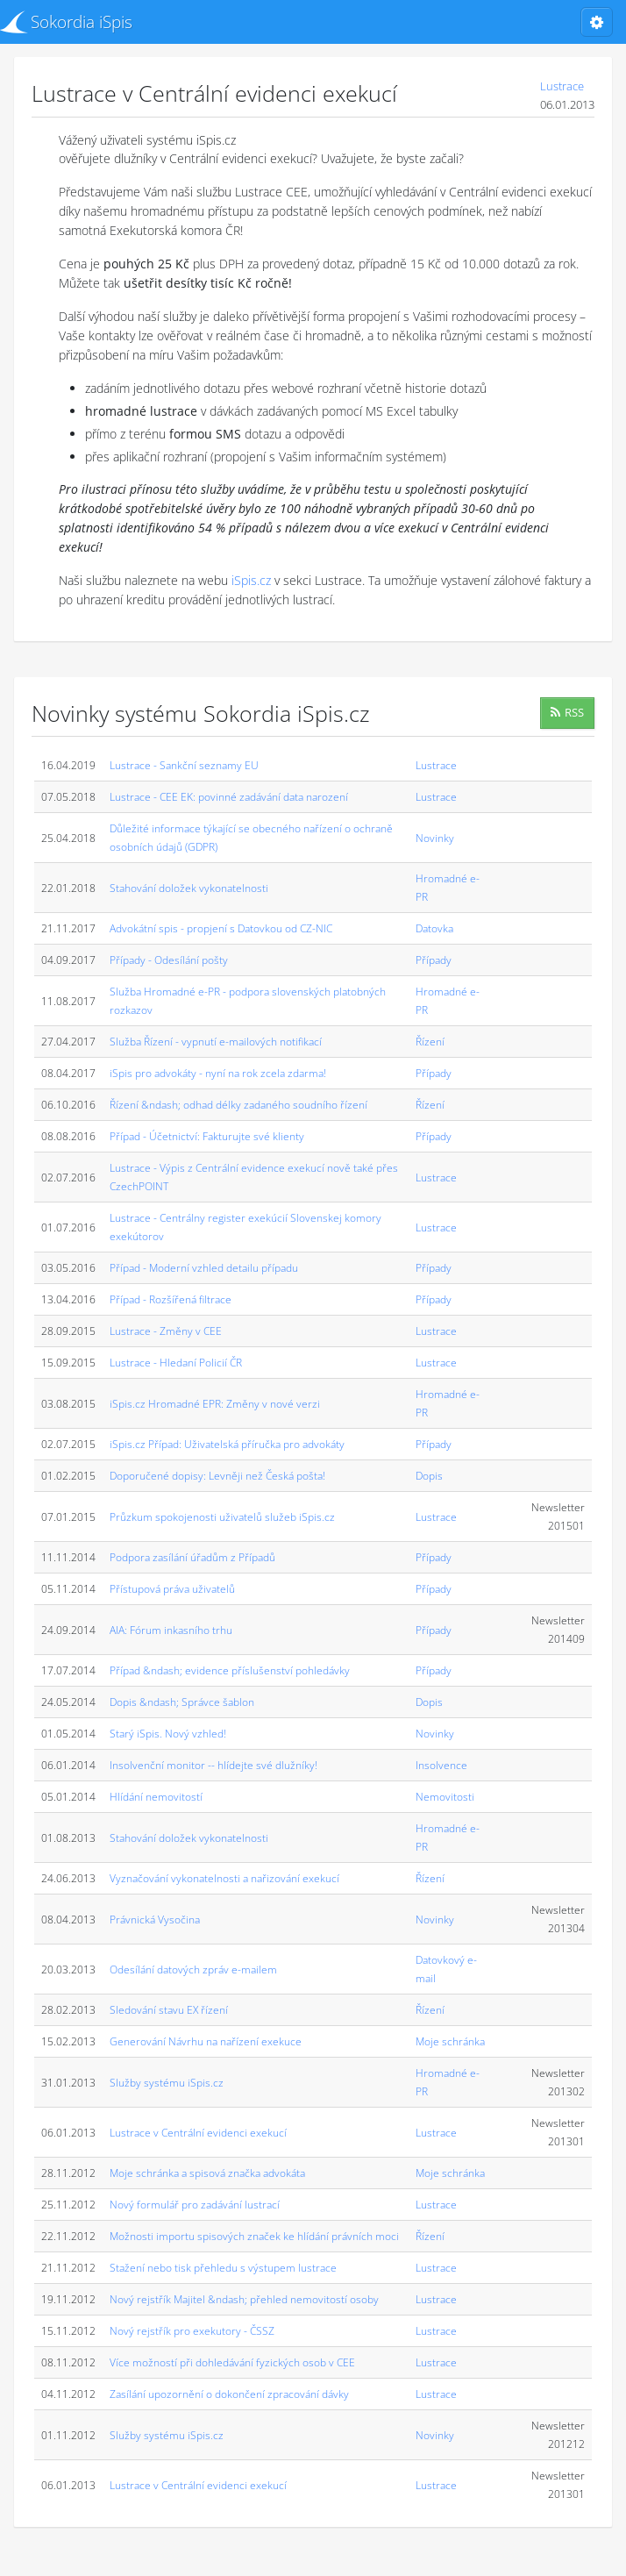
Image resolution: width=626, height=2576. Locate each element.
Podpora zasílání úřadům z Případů (192, 1557)
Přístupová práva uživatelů (172, 1588)
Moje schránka (450, 2041)
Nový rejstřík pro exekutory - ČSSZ (192, 2330)
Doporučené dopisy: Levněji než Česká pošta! (217, 1475)
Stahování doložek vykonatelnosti (189, 888)
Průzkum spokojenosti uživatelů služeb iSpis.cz (222, 1516)
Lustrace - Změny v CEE (166, 1331)
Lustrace (562, 86)
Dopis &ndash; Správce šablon (182, 1702)
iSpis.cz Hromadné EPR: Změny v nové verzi (215, 1403)
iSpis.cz (251, 580)
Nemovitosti (445, 1796)
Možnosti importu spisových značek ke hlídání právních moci (254, 2236)
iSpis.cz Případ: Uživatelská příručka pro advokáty (227, 1444)
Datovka (434, 928)
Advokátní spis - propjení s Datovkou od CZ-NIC (221, 928)
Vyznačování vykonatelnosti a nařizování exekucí (224, 1878)
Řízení (430, 1041)
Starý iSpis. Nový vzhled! (168, 1733)
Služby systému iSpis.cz (167, 2082)
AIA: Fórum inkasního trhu (171, 1630)
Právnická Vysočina (155, 1919)
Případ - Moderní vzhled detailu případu (204, 1267)
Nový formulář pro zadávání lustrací (195, 2204)
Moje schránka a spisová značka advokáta (207, 2173)
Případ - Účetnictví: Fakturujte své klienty (207, 1136)
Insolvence (441, 1765)
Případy (434, 960)
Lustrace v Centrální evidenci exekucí (198, 2132)
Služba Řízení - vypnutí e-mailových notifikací (216, 1041)
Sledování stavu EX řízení (169, 2009)
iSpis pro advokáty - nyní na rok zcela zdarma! (218, 1073)
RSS (567, 712)
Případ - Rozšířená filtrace (170, 1299)
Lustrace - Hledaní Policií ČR (176, 1362)
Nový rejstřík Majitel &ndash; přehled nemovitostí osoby (244, 2299)
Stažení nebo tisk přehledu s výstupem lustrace (223, 2267)
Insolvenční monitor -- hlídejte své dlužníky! (213, 1765)
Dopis (429, 1475)
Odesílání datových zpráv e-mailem (193, 1969)
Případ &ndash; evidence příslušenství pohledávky (230, 1670)
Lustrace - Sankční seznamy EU (184, 765)
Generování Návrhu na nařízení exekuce (206, 2041)
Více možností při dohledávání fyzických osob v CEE (232, 2362)
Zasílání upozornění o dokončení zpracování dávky (229, 2394)
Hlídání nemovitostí (156, 1796)
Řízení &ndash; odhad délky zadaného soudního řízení (238, 1104)
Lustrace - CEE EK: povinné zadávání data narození (229, 796)
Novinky (435, 838)
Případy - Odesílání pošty (169, 960)
